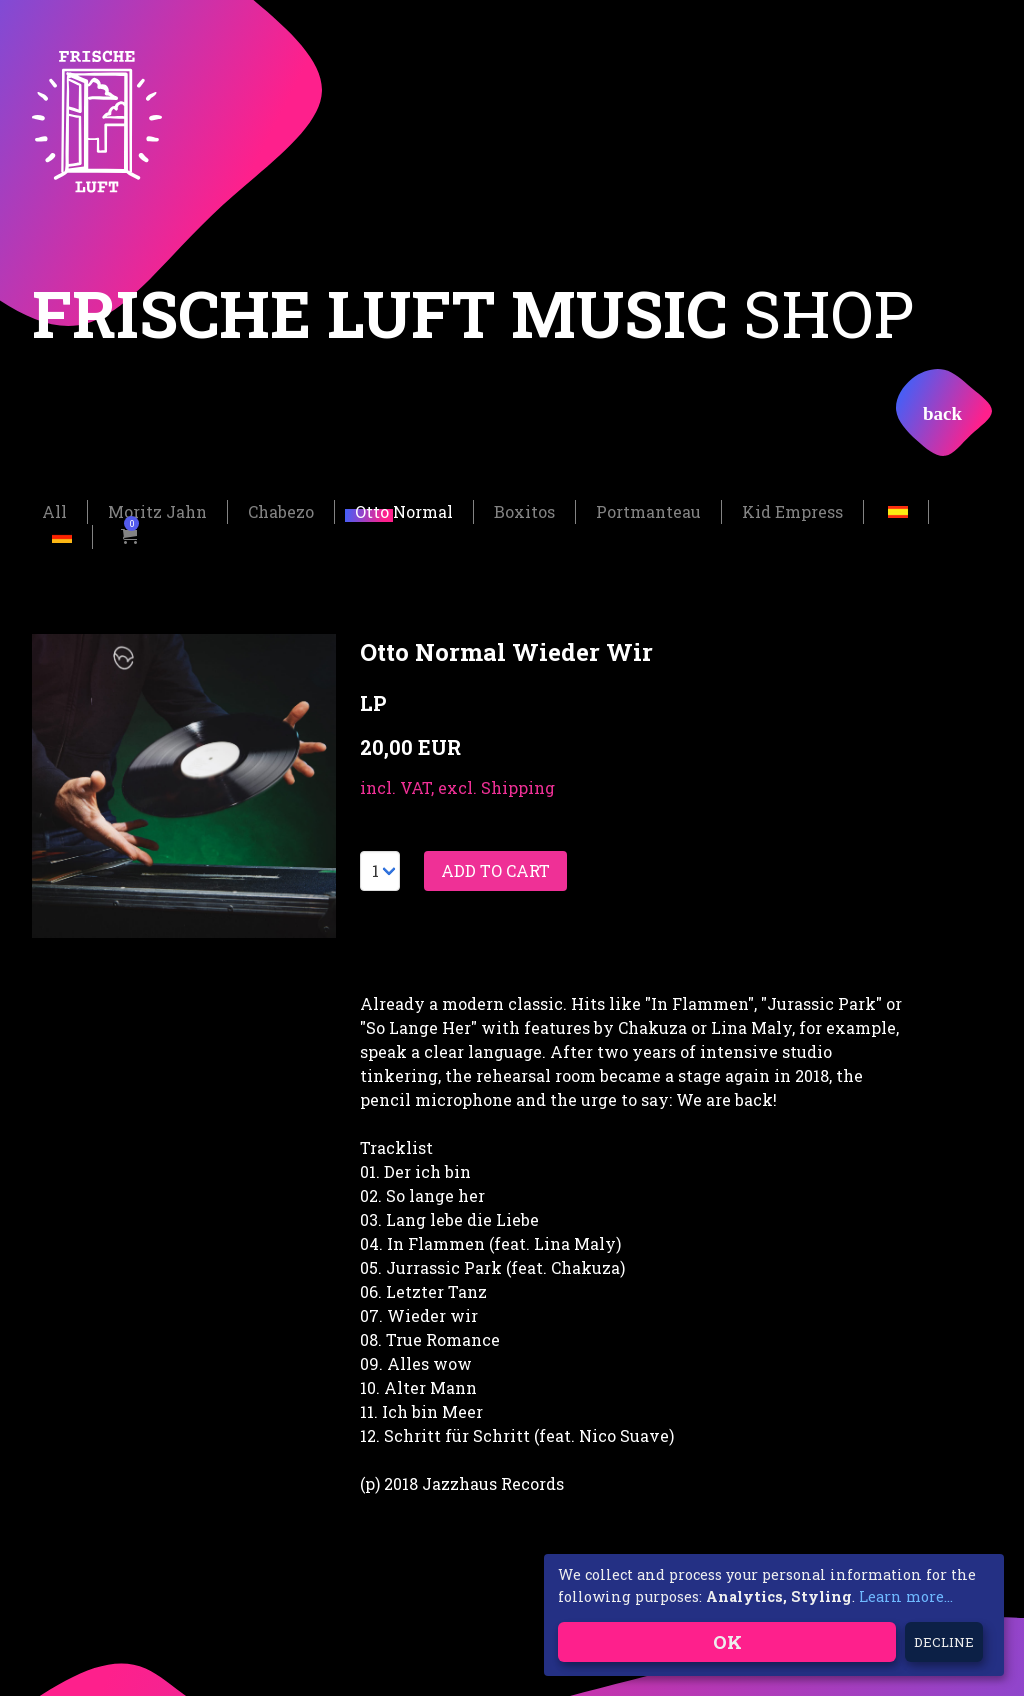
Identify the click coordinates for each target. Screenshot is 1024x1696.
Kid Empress (792, 509)
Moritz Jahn (157, 509)
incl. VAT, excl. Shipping (457, 785)
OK (727, 1641)
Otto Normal (404, 509)
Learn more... (906, 1596)
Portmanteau (648, 509)
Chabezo (281, 509)
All (54, 509)
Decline (944, 1642)
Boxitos (524, 509)
